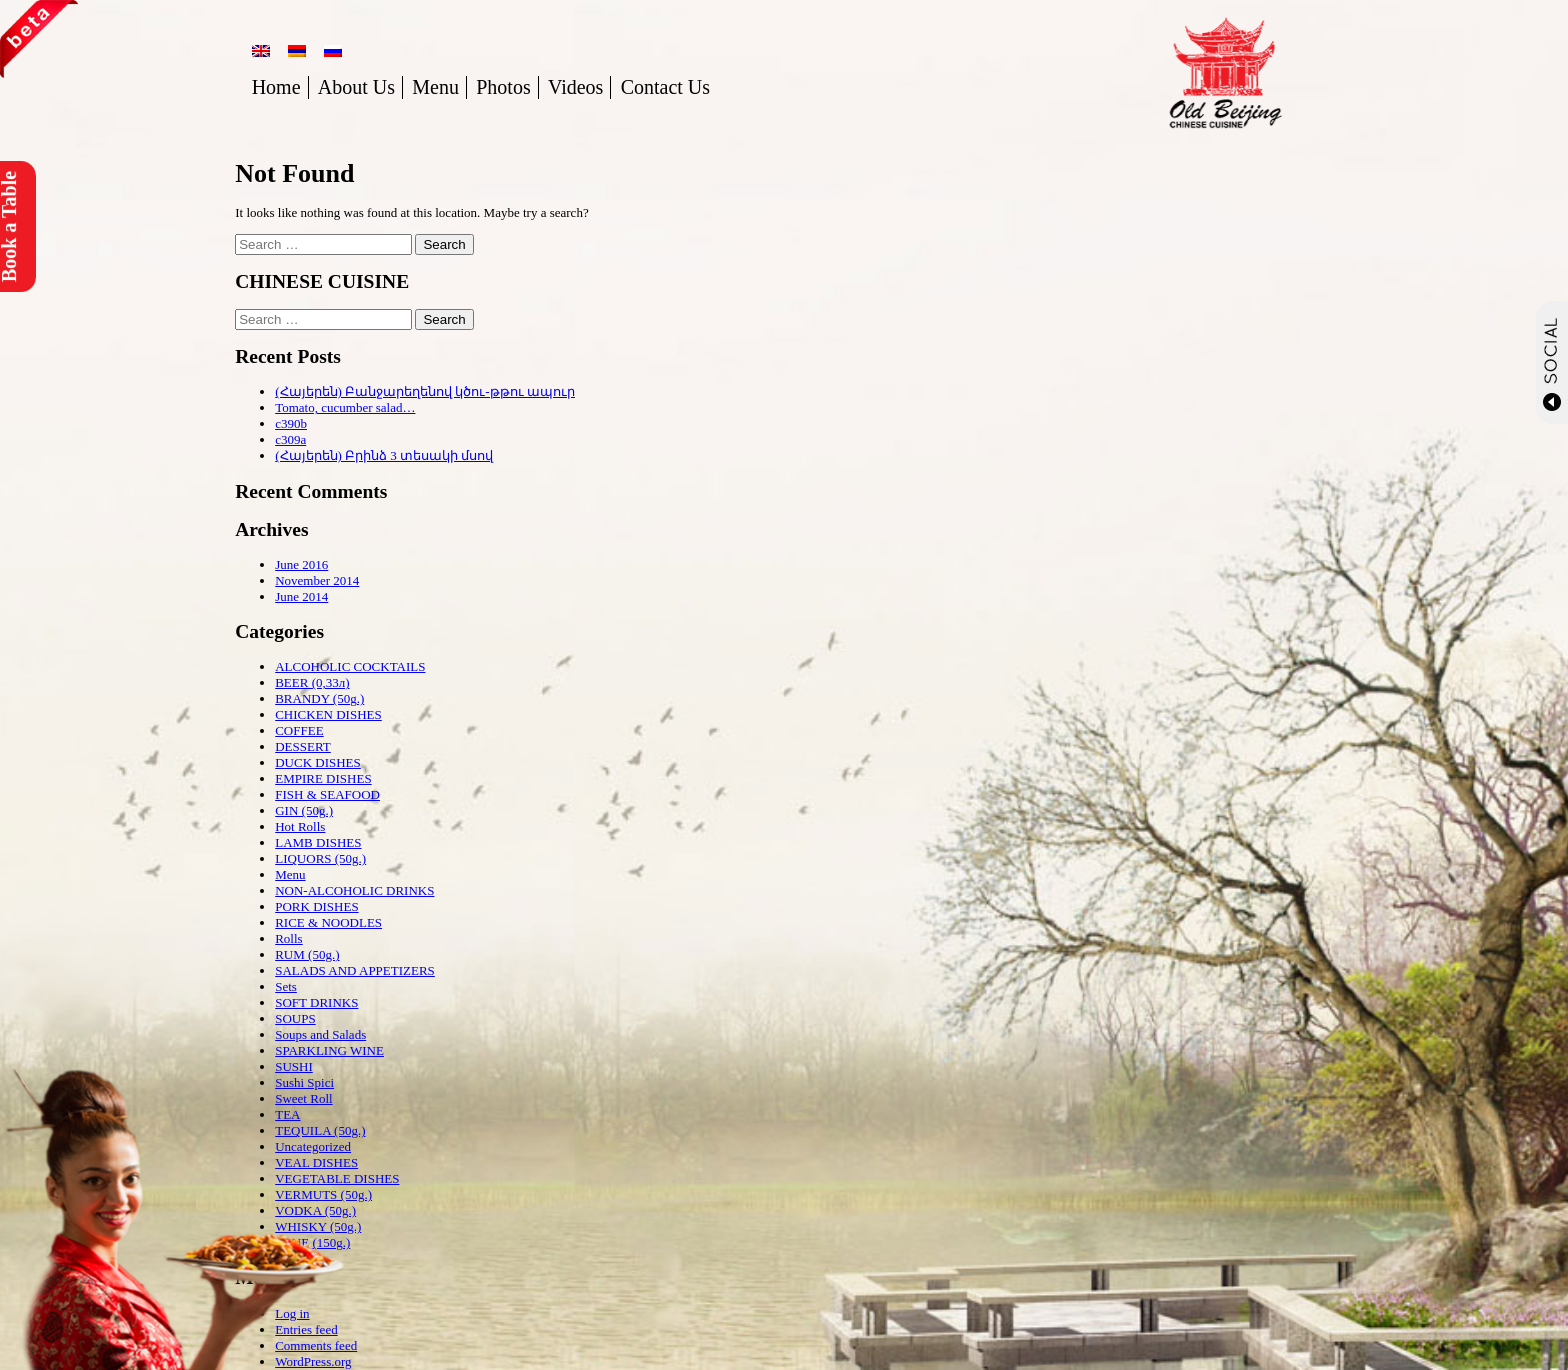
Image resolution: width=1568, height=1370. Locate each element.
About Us (356, 87)
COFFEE (299, 730)
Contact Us (665, 87)
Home (276, 87)
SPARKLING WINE (329, 1050)
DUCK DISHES (318, 762)
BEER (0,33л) (312, 682)
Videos (575, 87)
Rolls (288, 938)
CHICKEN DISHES (328, 714)
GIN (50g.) (304, 810)
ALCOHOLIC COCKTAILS (350, 666)
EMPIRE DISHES (323, 778)
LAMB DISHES (318, 842)
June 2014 (301, 596)
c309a (290, 439)
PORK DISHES (316, 906)
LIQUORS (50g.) (320, 858)
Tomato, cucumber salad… (345, 407)
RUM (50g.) (307, 954)
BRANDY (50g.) (319, 698)
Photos (503, 87)
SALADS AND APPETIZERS (355, 970)
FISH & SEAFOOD (327, 794)
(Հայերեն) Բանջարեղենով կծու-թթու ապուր (425, 391)
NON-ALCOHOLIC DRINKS (354, 890)
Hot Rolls (300, 826)
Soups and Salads (320, 1034)
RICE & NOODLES (328, 922)
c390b (291, 423)
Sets (286, 986)
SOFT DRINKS (316, 1002)
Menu (435, 87)
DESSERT (303, 746)
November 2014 (317, 580)
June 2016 (301, 564)
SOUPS (295, 1018)
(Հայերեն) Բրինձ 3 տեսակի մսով (384, 455)
